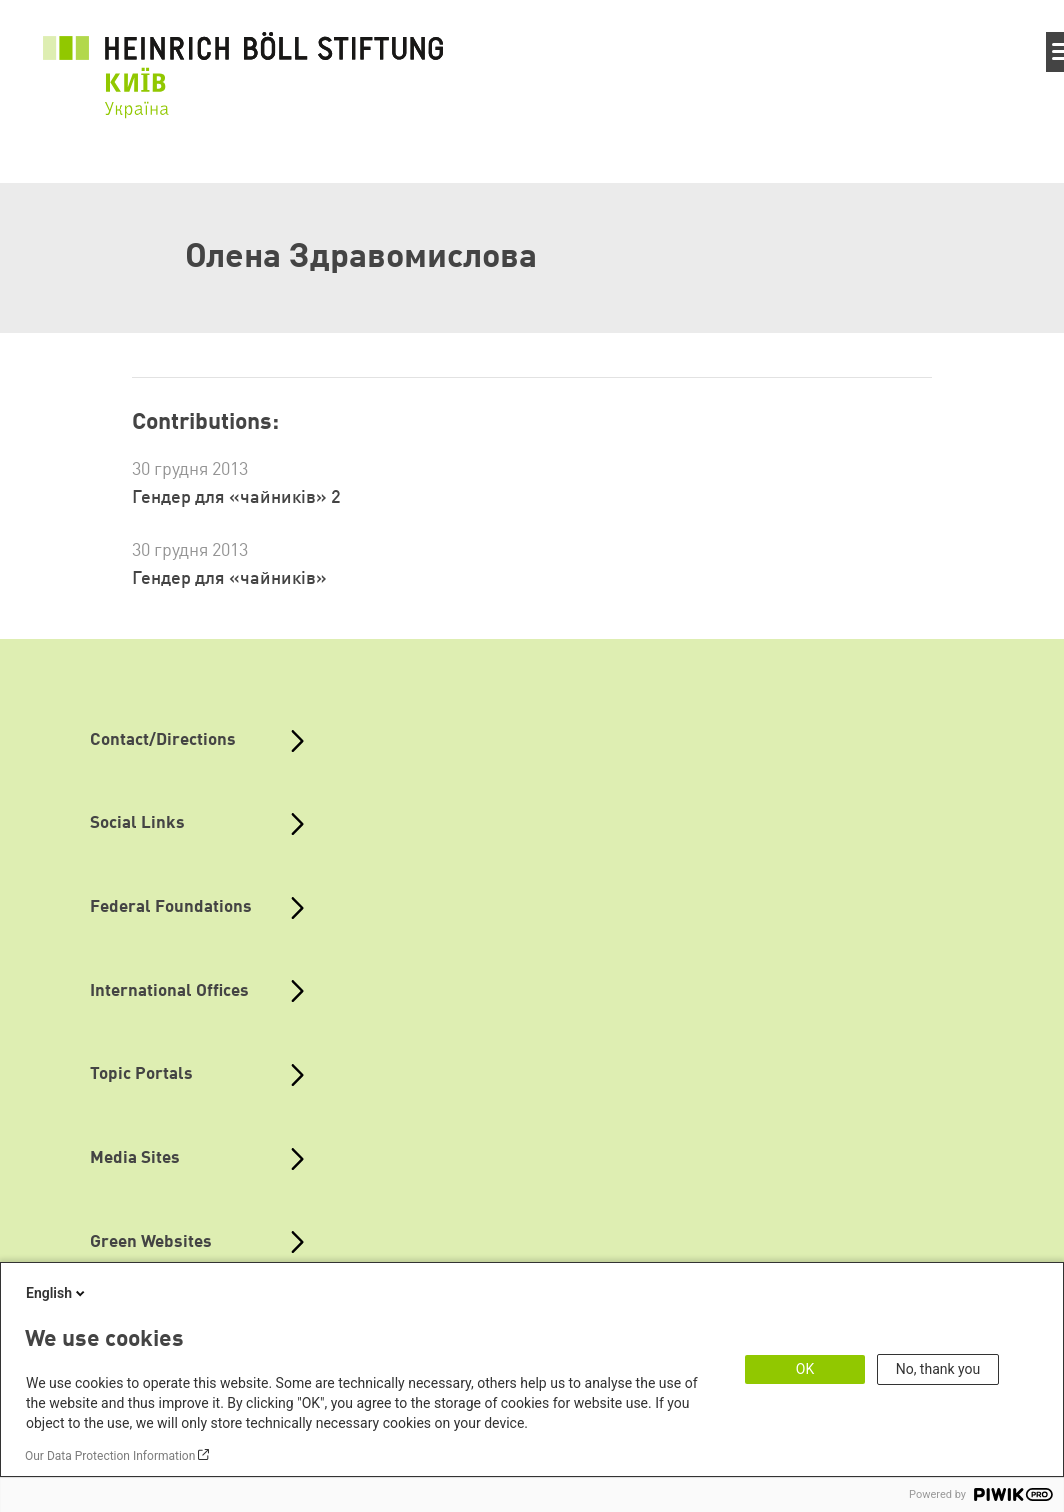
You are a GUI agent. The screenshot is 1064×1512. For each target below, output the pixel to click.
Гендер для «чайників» (229, 579)
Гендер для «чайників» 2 (236, 498)
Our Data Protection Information (110, 1456)
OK (805, 1369)
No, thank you (938, 1369)
